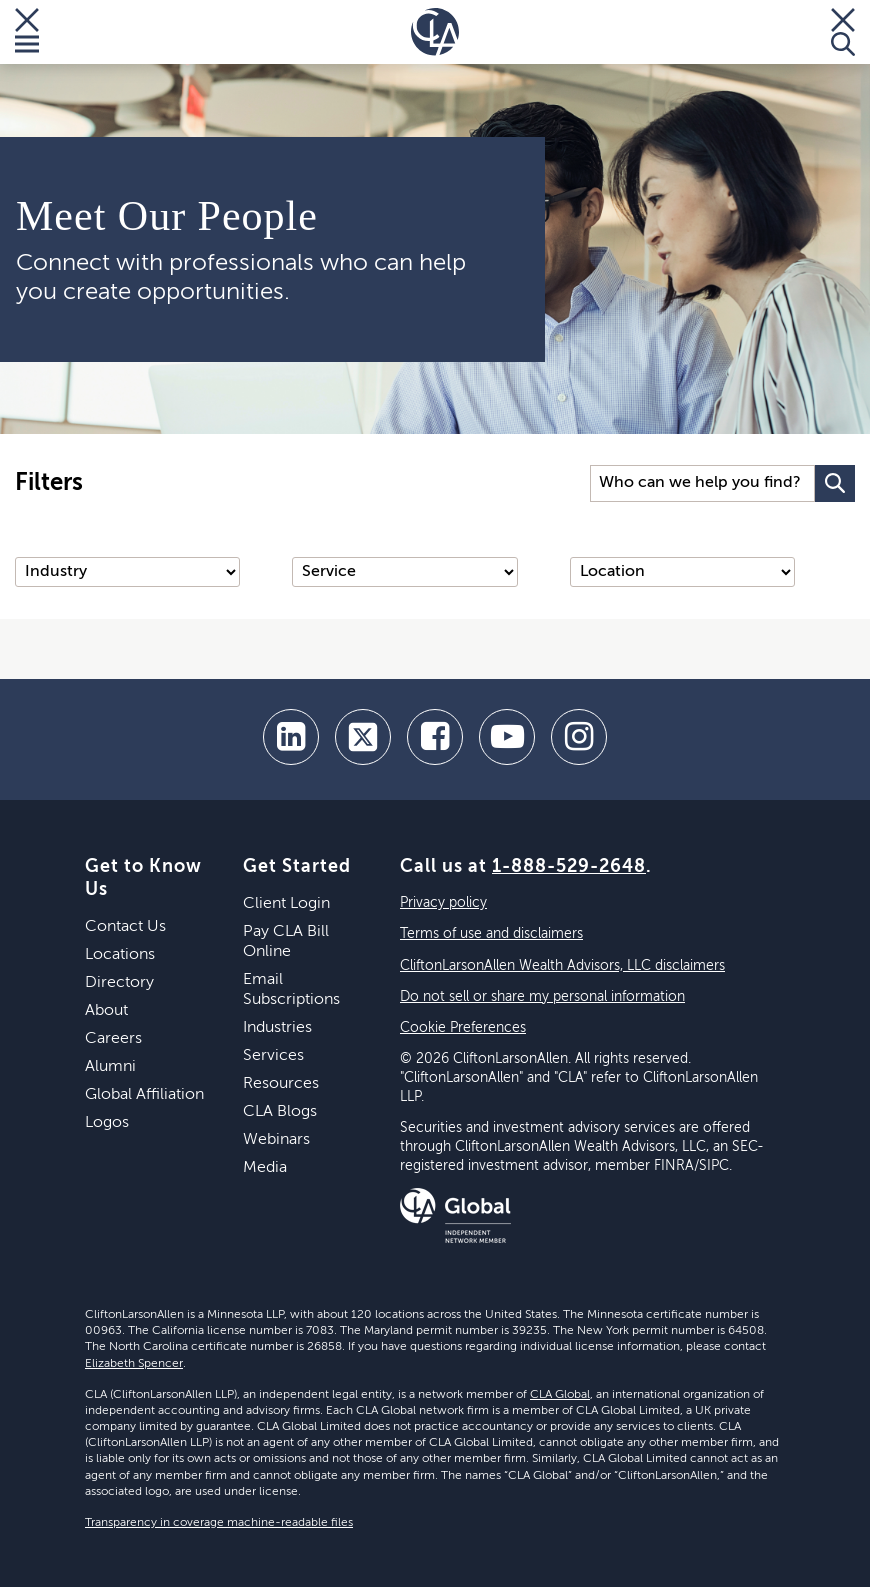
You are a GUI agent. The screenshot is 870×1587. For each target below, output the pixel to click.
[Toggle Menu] (27, 32)
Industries (277, 1028)
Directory (119, 983)
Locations (120, 955)
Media (265, 1168)
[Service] (404, 572)
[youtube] (507, 737)
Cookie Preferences (463, 1028)
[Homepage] (435, 32)
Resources (281, 1084)
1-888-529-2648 (569, 867)
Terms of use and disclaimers (491, 934)
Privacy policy (443, 903)
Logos (107, 1123)
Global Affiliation (144, 1095)
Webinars (276, 1140)
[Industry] (127, 572)
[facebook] (435, 737)
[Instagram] (579, 737)
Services (273, 1056)
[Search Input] (702, 483)
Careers (113, 1039)
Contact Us (125, 927)
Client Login (286, 904)
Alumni (110, 1067)
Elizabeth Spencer (134, 1364)
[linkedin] (291, 737)
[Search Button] (835, 483)
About (106, 1011)
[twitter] (363, 737)
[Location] (682, 572)
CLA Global (560, 1395)
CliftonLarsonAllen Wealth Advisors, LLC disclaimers (562, 966)
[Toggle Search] (843, 32)
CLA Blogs (280, 1112)
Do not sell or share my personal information (542, 997)
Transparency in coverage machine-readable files (219, 1523)
